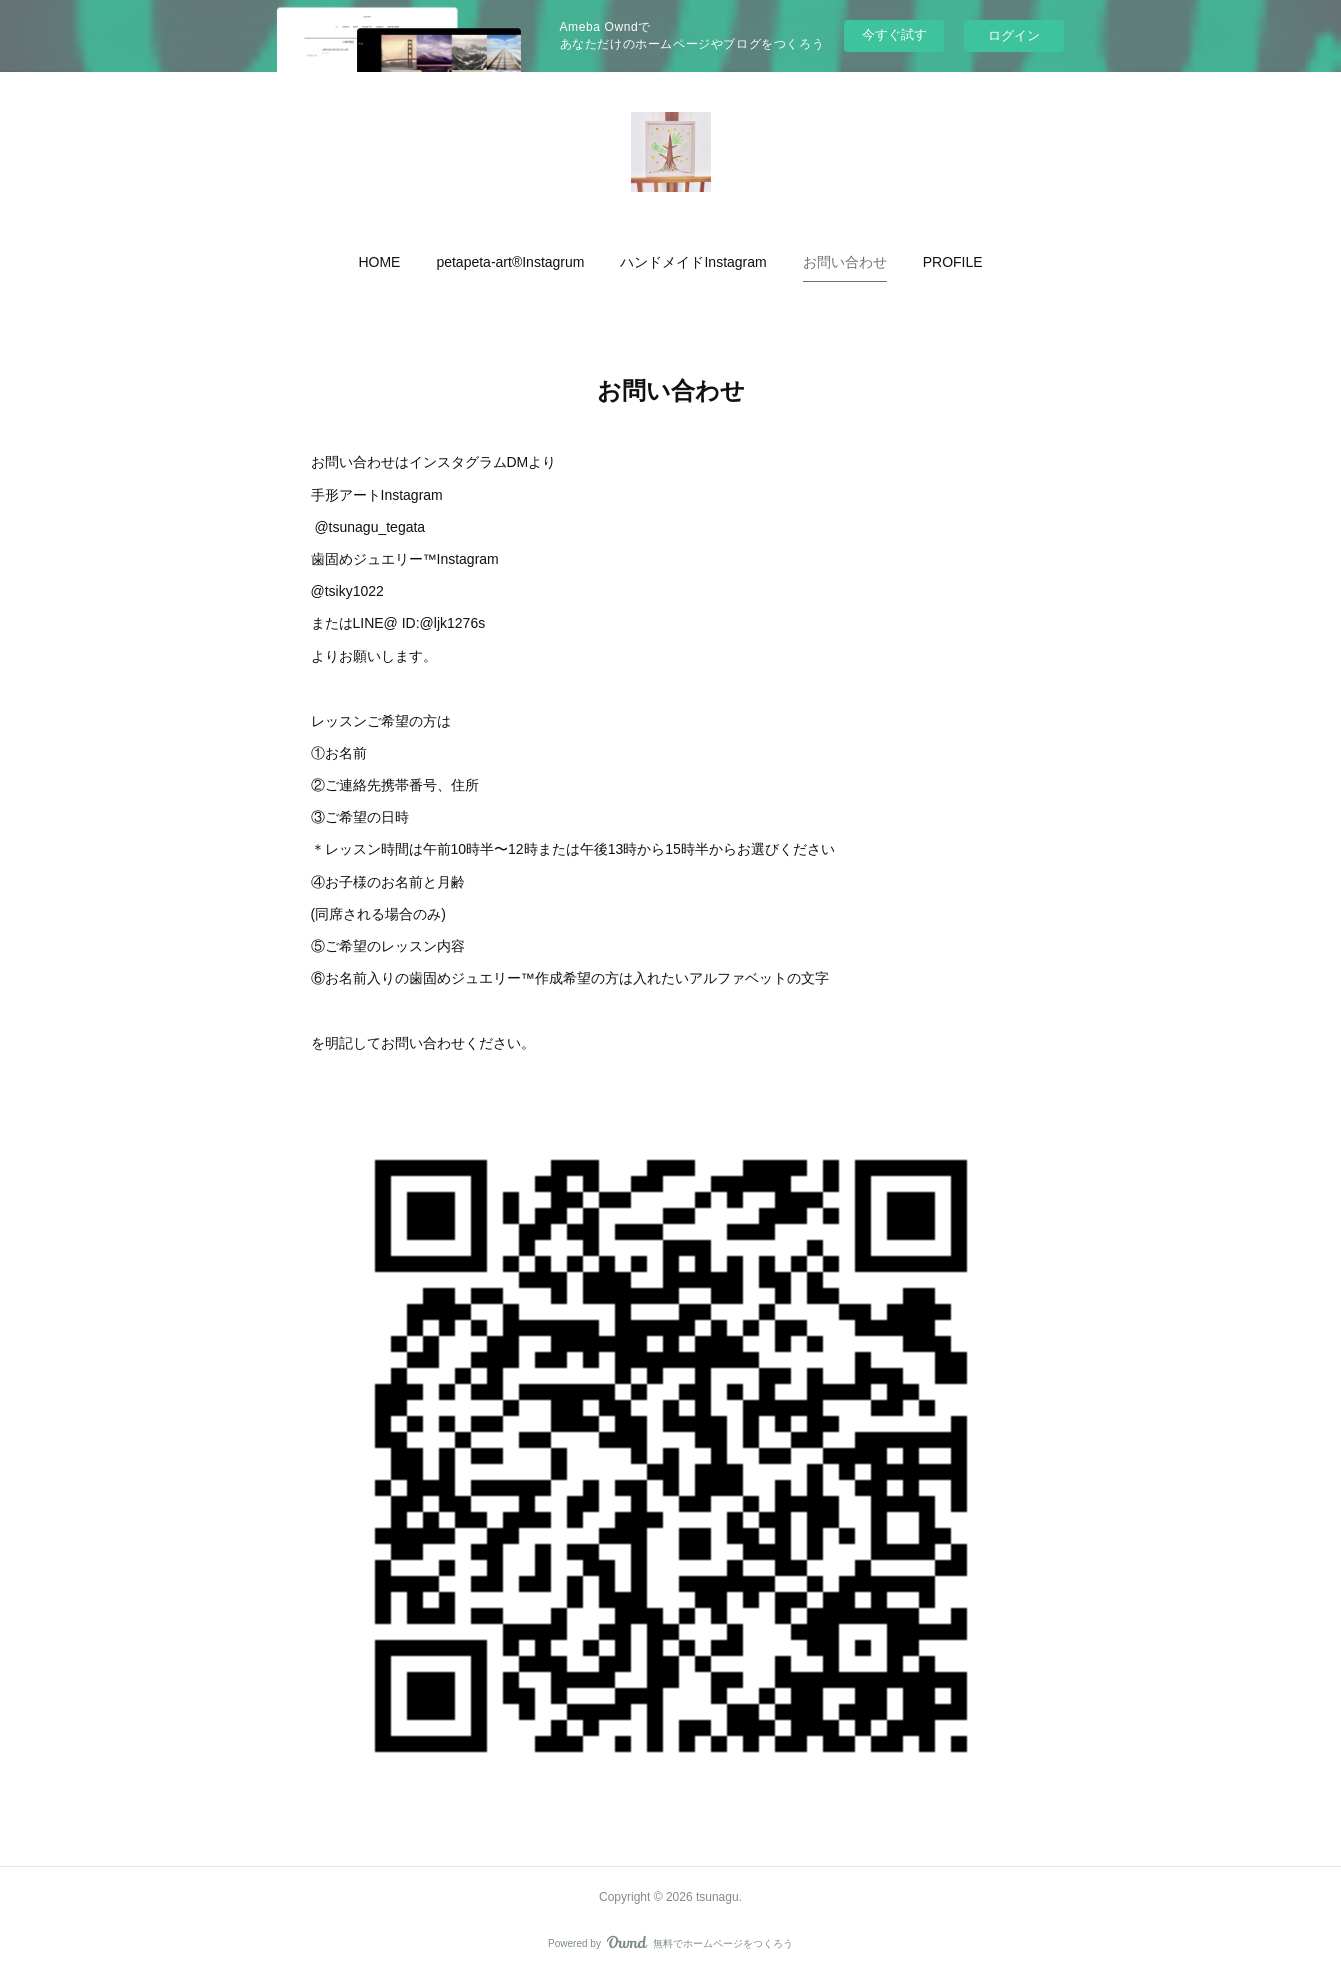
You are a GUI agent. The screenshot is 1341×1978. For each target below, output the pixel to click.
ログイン (1014, 35)
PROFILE (953, 262)
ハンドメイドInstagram (693, 262)
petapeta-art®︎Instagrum (510, 262)
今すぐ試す (894, 34)
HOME (379, 262)
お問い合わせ (845, 262)
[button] (379, 262)
